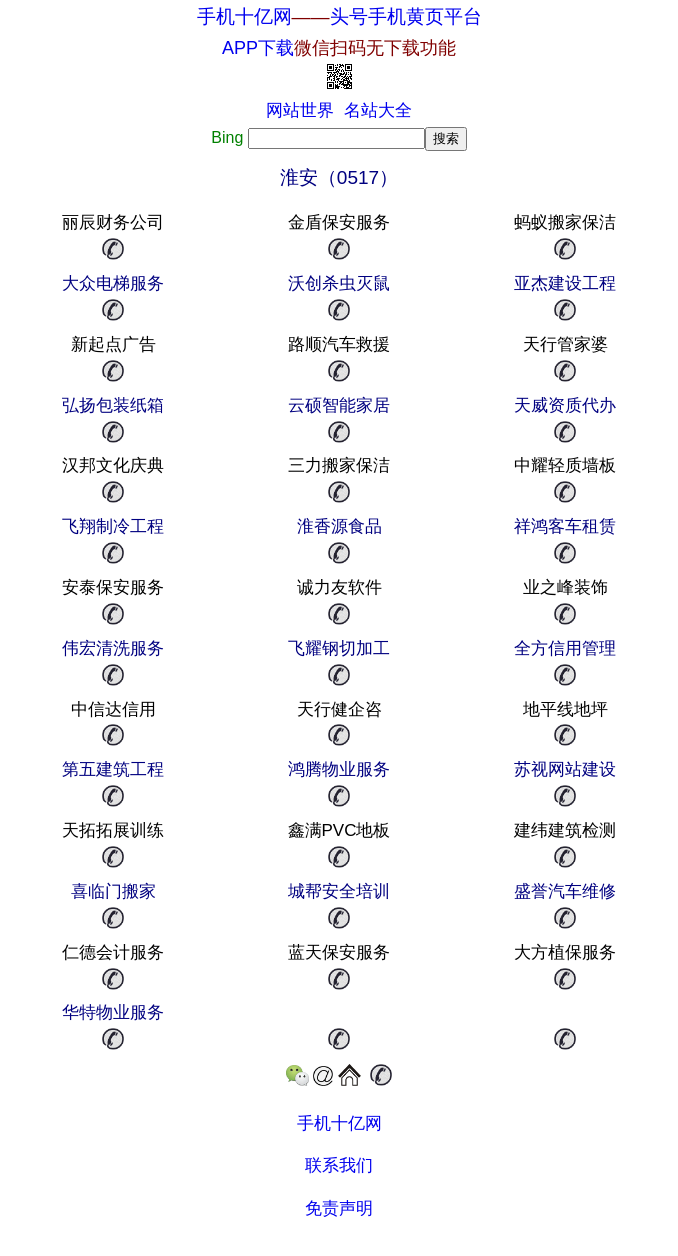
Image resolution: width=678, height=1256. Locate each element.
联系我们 (339, 1165)
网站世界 (300, 110)
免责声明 (339, 1208)
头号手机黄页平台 (406, 16)
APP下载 (339, 48)
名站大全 (378, 110)
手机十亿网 (244, 16)
